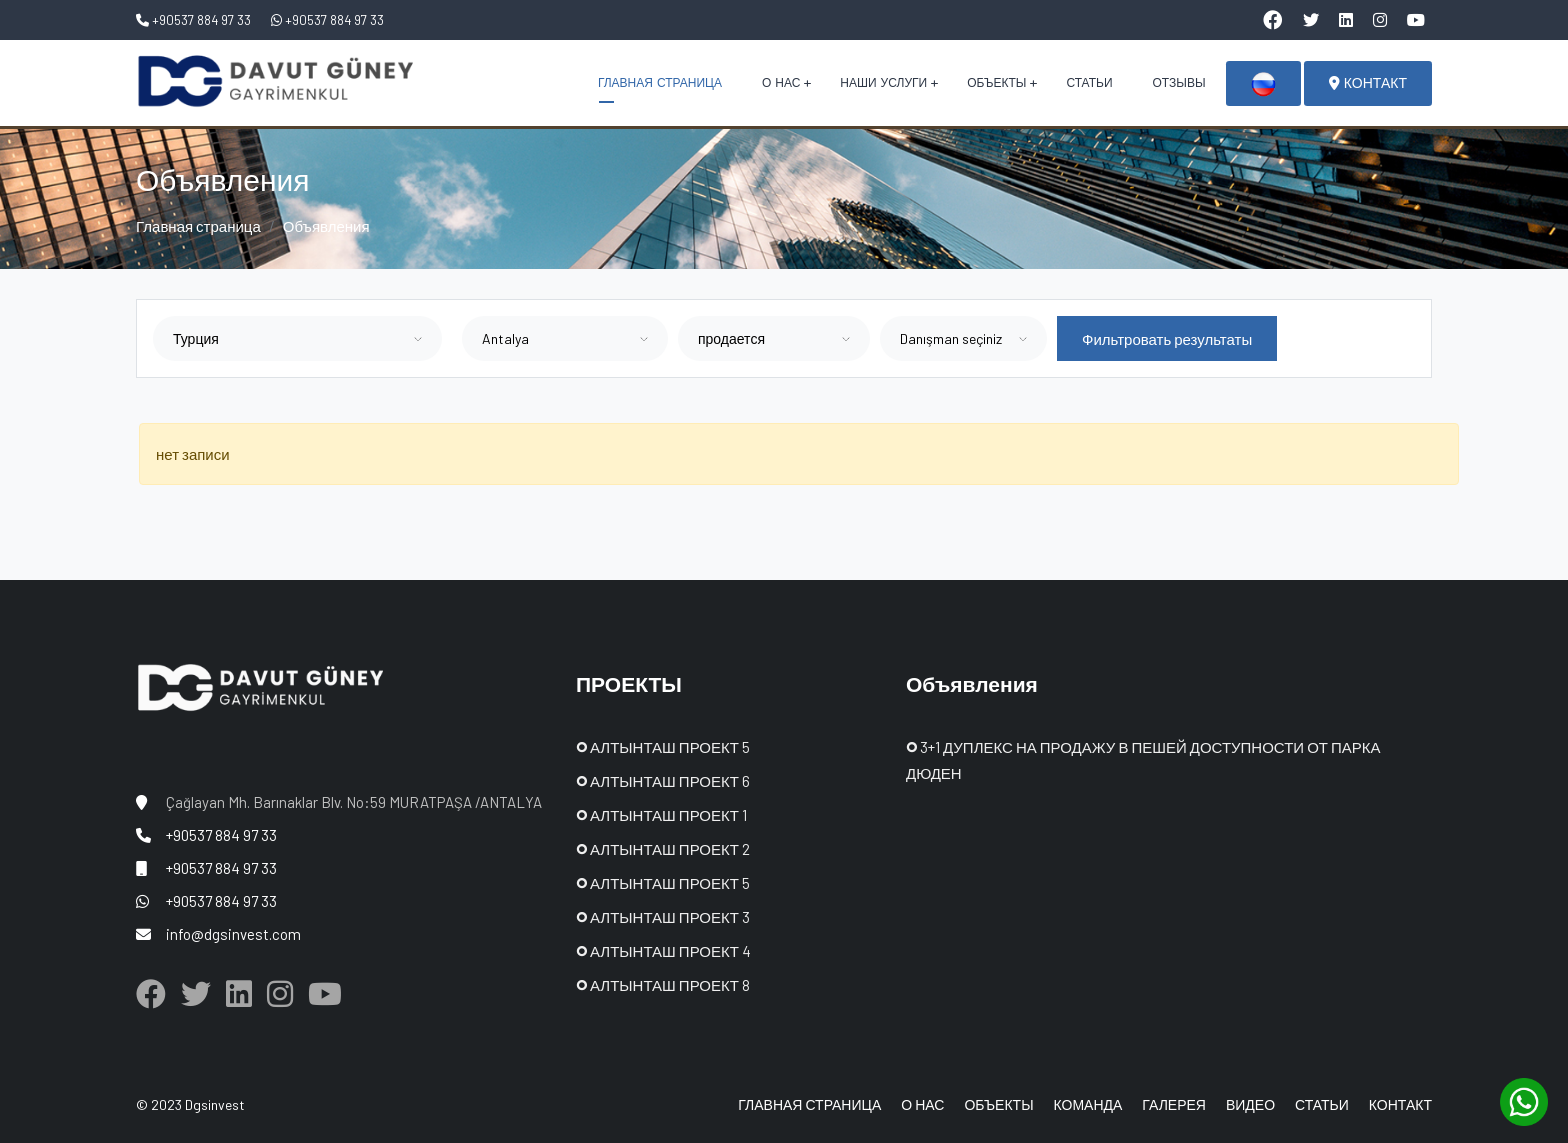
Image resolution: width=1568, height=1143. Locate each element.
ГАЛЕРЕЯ (1174, 1104)
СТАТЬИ (1089, 83)
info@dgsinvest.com (233, 934)
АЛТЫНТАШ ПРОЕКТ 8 (663, 985)
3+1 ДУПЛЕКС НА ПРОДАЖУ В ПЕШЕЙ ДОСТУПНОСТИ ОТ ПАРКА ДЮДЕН (1143, 760)
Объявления (326, 226)
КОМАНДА (1088, 1104)
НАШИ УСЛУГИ (883, 83)
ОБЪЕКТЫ (996, 83)
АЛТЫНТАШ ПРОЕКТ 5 (663, 747)
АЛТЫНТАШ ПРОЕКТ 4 (663, 951)
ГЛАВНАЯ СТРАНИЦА (660, 83)
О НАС (781, 83)
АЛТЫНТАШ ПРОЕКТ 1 (661, 815)
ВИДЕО (1250, 1104)
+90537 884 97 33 (193, 20)
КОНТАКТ (1368, 83)
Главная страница (198, 226)
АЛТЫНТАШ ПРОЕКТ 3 (663, 917)
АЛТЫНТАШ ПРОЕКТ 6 (663, 781)
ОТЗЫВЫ (1179, 83)
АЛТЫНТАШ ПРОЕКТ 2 (663, 849)
